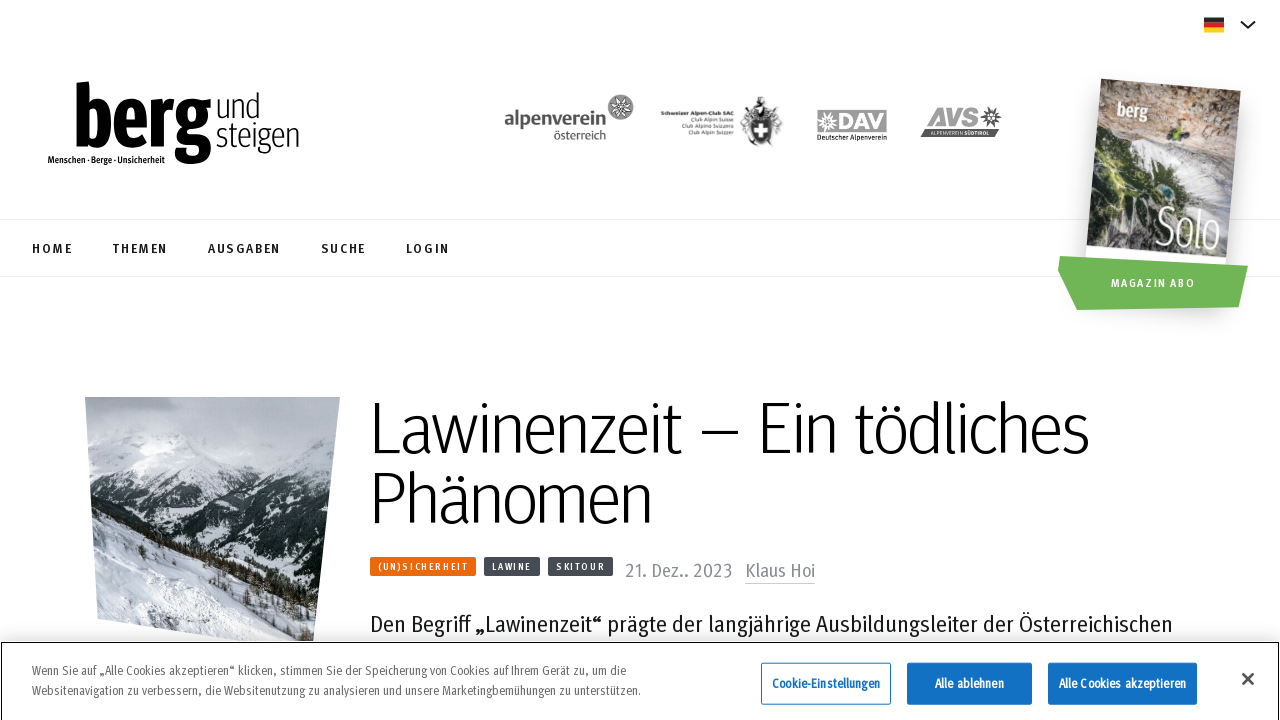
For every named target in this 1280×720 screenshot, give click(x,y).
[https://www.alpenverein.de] (852, 126)
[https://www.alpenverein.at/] (565, 126)
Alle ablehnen (969, 692)
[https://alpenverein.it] (961, 126)
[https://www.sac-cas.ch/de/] (720, 126)
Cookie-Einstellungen (826, 692)
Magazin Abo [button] (1153, 282)
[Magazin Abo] (1165, 197)
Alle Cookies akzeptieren (1122, 692)
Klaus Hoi (780, 569)
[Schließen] (1248, 689)
